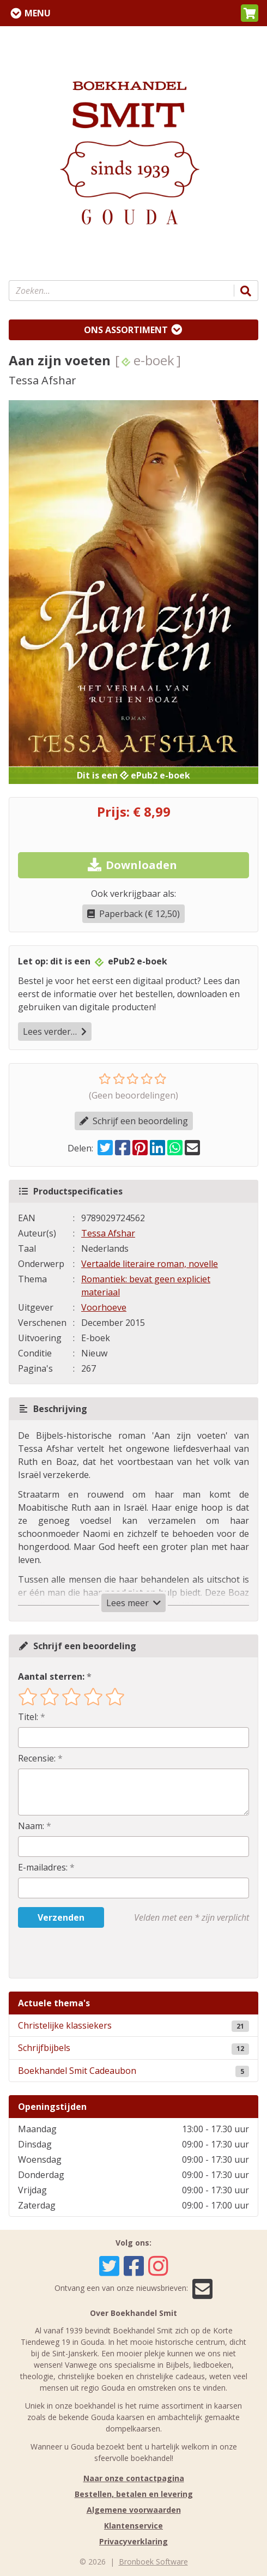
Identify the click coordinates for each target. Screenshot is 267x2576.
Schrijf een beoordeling (134, 1121)
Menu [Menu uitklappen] (38, 13)
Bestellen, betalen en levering (134, 2494)
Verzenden (61, 1917)
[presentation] (87, 1952)
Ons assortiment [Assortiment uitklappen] (126, 330)
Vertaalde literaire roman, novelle (149, 1264)
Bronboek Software (153, 2561)
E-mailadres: (43, 1867)
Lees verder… (55, 1031)
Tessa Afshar (108, 1233)
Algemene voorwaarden (134, 2510)
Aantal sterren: (51, 1676)
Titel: (28, 1717)
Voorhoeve (103, 1307)
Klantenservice (133, 2525)
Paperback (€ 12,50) (133, 914)
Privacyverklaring (133, 2541)
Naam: (31, 1826)
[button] (249, 13)
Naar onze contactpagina (133, 2478)
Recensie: (37, 1758)
